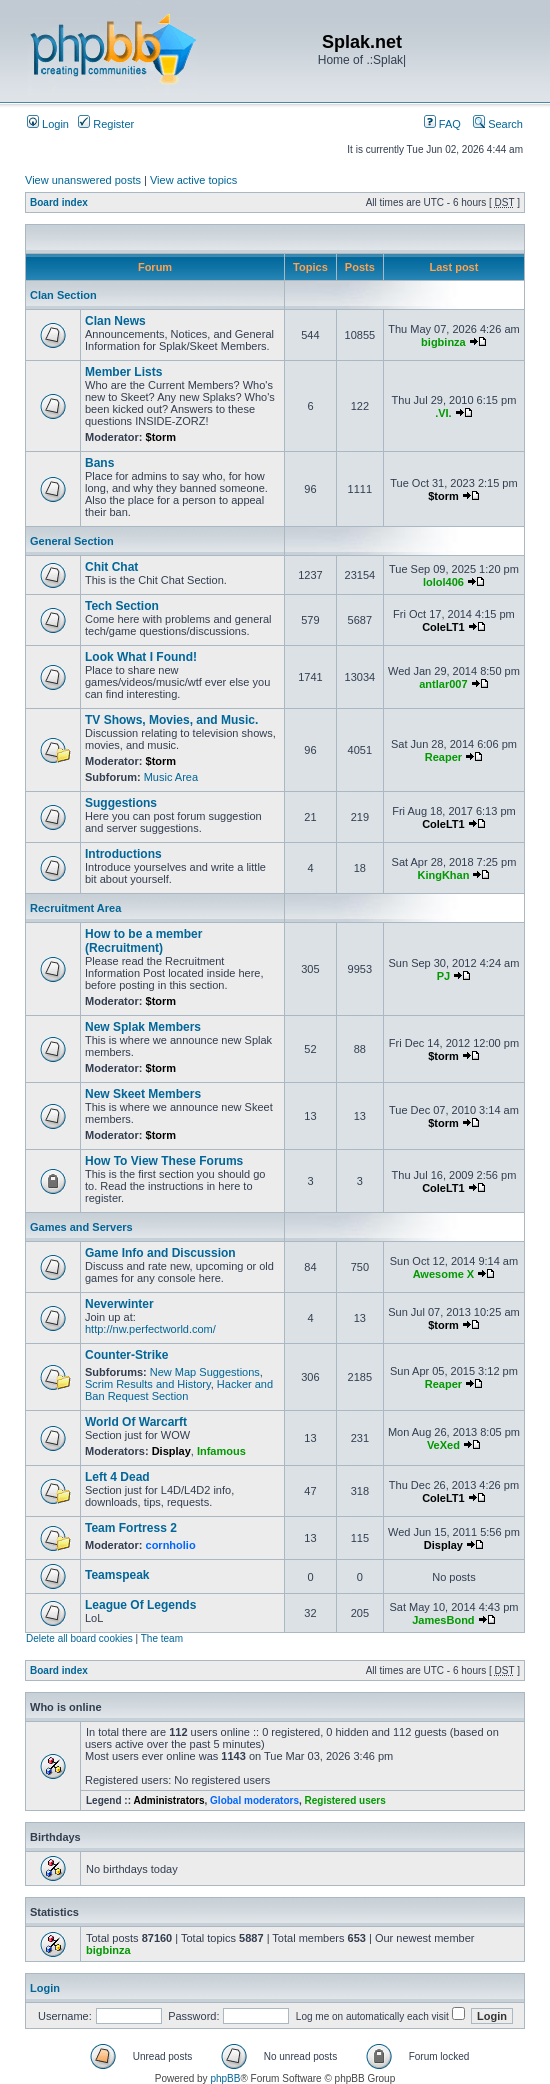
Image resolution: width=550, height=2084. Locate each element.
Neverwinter (119, 1304)
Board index (59, 202)
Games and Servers (81, 1227)
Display (171, 1451)
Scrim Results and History (148, 1384)
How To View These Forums (164, 1161)
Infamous (221, 1451)
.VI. (443, 413)
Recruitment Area (75, 908)
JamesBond (443, 1620)
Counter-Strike (126, 1355)
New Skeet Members (143, 1094)
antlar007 (443, 684)
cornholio (171, 1545)
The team (162, 1638)
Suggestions (121, 803)
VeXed (443, 1445)
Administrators (168, 1800)
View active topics (193, 180)
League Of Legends (140, 1605)
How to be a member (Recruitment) (143, 941)
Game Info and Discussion (160, 1253)
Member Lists (123, 372)
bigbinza (443, 342)
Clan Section (63, 295)
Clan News (115, 321)
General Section (72, 541)
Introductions (123, 854)
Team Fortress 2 (131, 1528)
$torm (161, 437)
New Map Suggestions (205, 1372)
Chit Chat (111, 567)
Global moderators (254, 1800)
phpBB (225, 2078)
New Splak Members (143, 1027)
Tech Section (122, 606)
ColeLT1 (443, 627)
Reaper (443, 757)
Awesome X (444, 1274)
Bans (99, 463)
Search (498, 124)
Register (106, 124)
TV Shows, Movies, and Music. (171, 720)
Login (48, 124)
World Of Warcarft (136, 1422)
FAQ (442, 124)
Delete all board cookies (79, 1638)
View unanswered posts (83, 180)
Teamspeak (117, 1575)
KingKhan (443, 875)
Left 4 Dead (117, 1477)
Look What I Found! (141, 657)
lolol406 (443, 582)
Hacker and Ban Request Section (179, 1390)
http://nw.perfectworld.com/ (150, 1329)
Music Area (171, 777)
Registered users (345, 1800)
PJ (443, 976)
